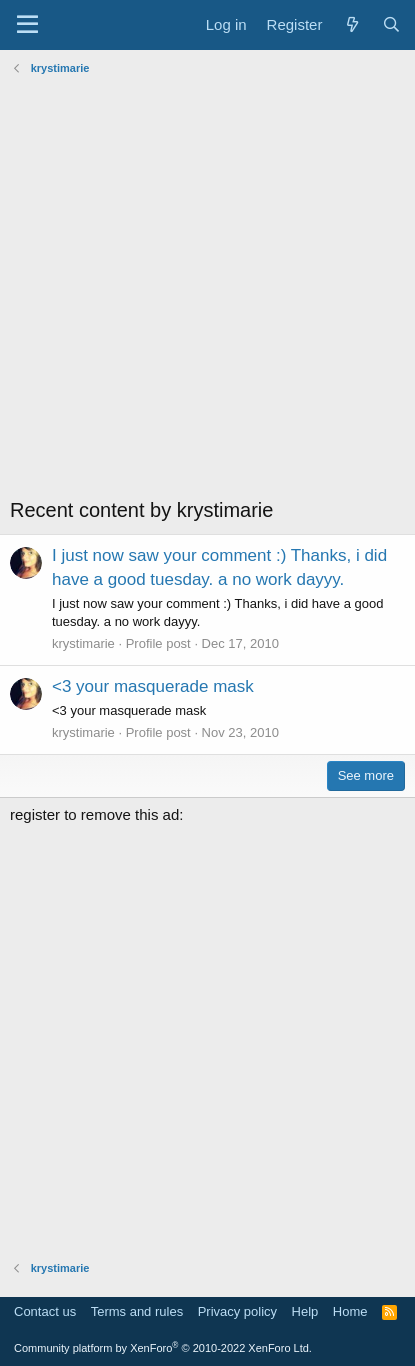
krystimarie (83, 643)
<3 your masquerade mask (153, 686)
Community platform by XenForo (163, 1348)
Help (305, 1311)
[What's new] (351, 24)
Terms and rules (137, 1311)
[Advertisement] (207, 288)
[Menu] (27, 25)
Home (350, 1311)
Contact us (45, 1311)
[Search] (391, 24)
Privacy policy (237, 1311)
